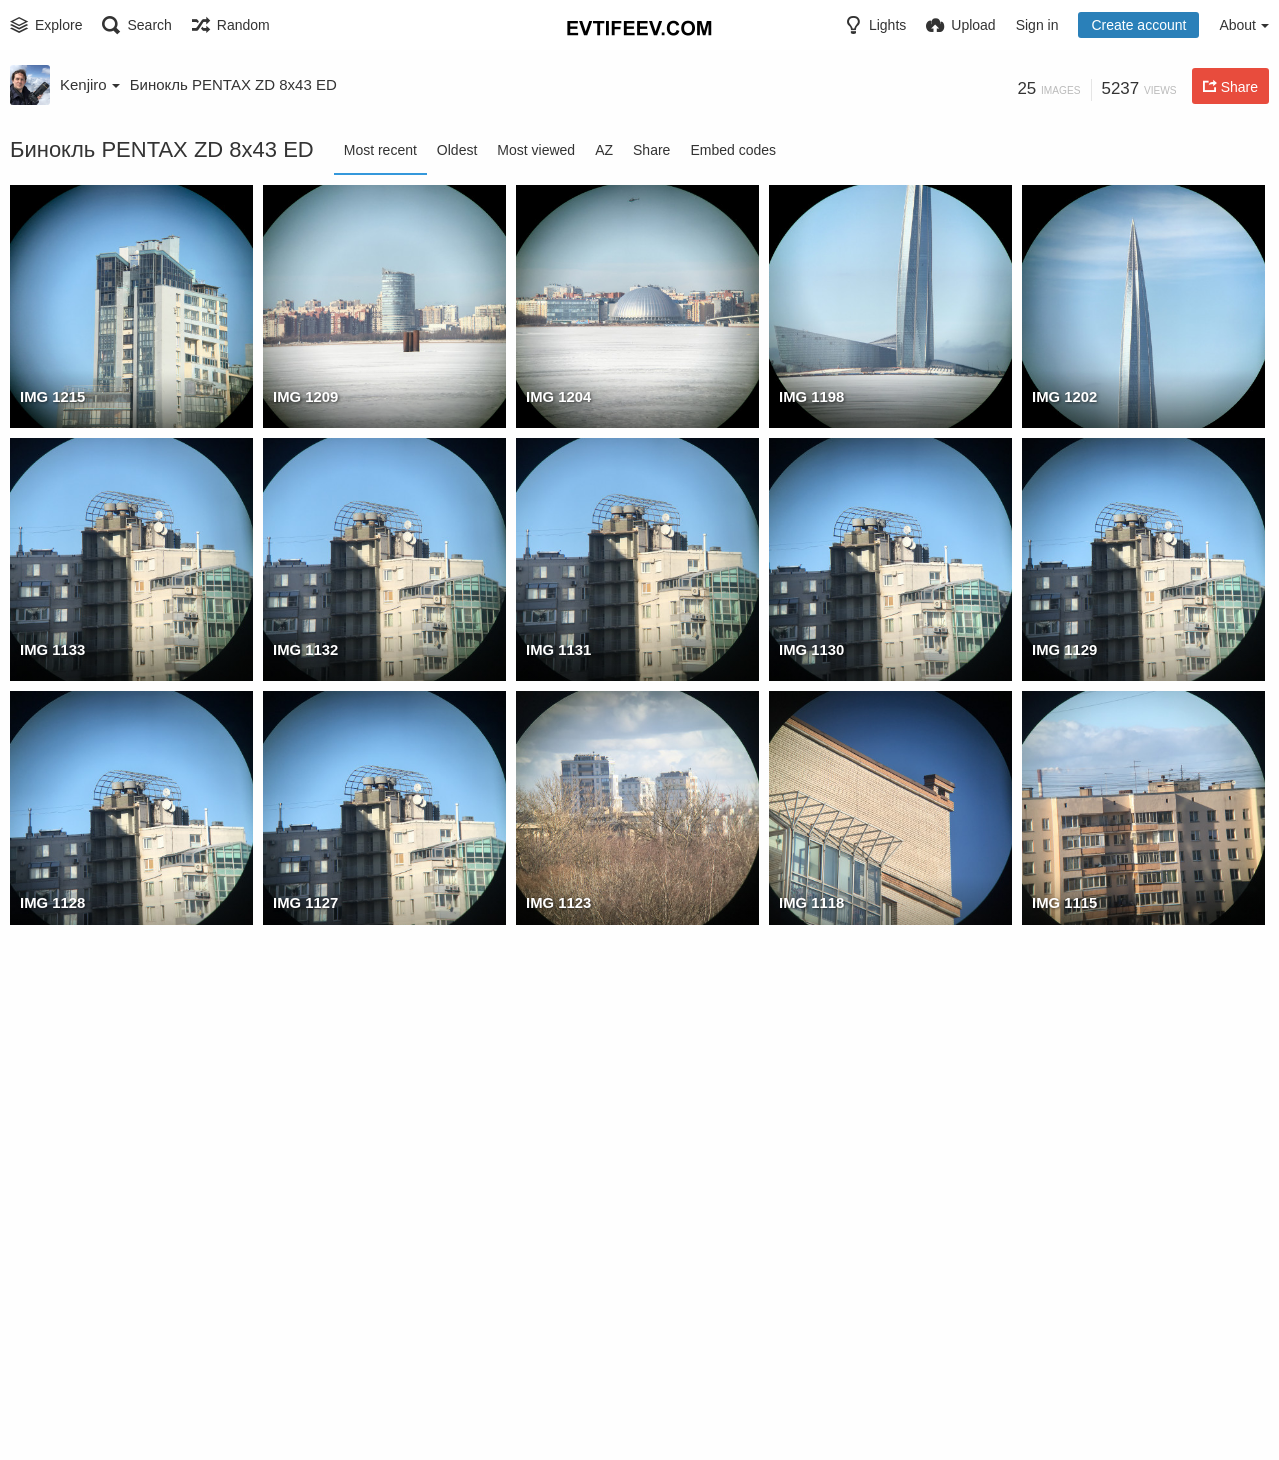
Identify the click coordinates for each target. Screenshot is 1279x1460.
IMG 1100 (557, 1409)
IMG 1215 (51, 397)
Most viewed (536, 150)
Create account (1138, 25)
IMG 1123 (557, 903)
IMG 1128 (51, 903)
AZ (604, 150)
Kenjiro (90, 84)
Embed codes (733, 150)
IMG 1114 (51, 1156)
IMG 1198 (810, 397)
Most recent (380, 150)
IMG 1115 (1063, 903)
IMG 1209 (304, 397)
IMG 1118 (810, 903)
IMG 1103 (51, 1409)
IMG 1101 (304, 1409)
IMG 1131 (557, 650)
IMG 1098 (810, 1409)
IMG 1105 (1063, 1156)
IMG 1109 (557, 1156)
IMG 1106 (810, 1156)
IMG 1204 (557, 397)
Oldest (457, 150)
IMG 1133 (51, 650)
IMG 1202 (1063, 397)
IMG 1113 (304, 1156)
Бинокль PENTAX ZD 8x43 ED (233, 84)
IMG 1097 (1063, 1409)
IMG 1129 (1063, 650)
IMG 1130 (810, 650)
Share (651, 150)
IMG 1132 (304, 650)
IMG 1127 (304, 903)
